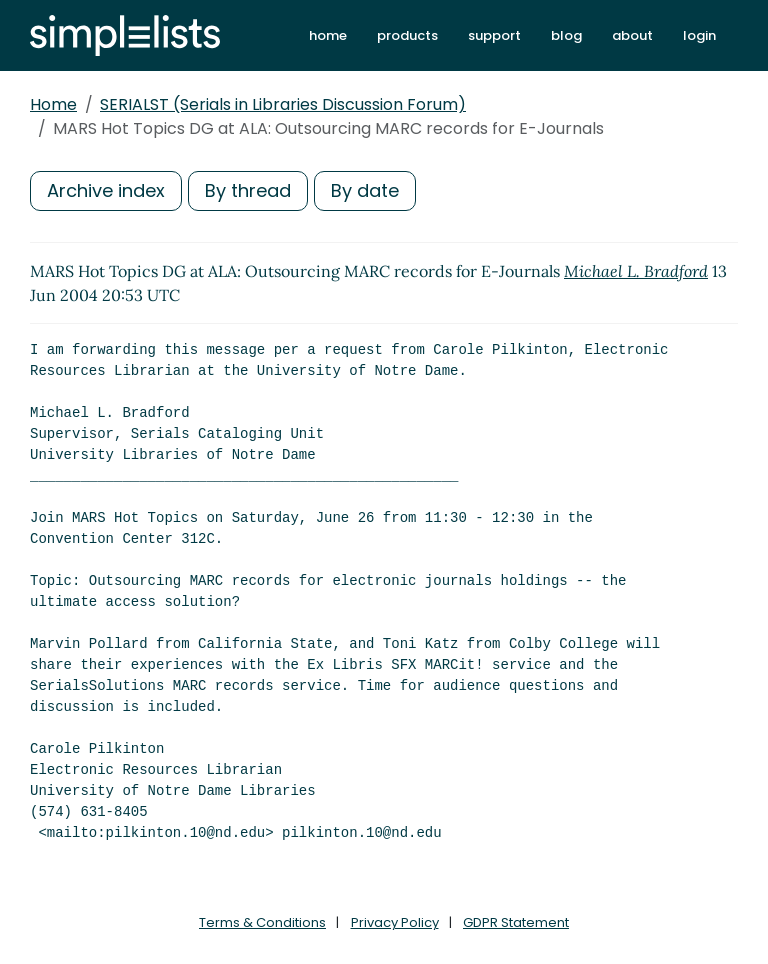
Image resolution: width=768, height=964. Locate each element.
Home (53, 104)
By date (365, 190)
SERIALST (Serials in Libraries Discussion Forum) (283, 104)
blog (566, 35)
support (494, 35)
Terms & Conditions (262, 922)
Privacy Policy (395, 922)
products (407, 35)
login (699, 35)
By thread (248, 190)
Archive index (106, 190)
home (328, 35)
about (632, 35)
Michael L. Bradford (636, 271)
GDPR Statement (516, 922)
